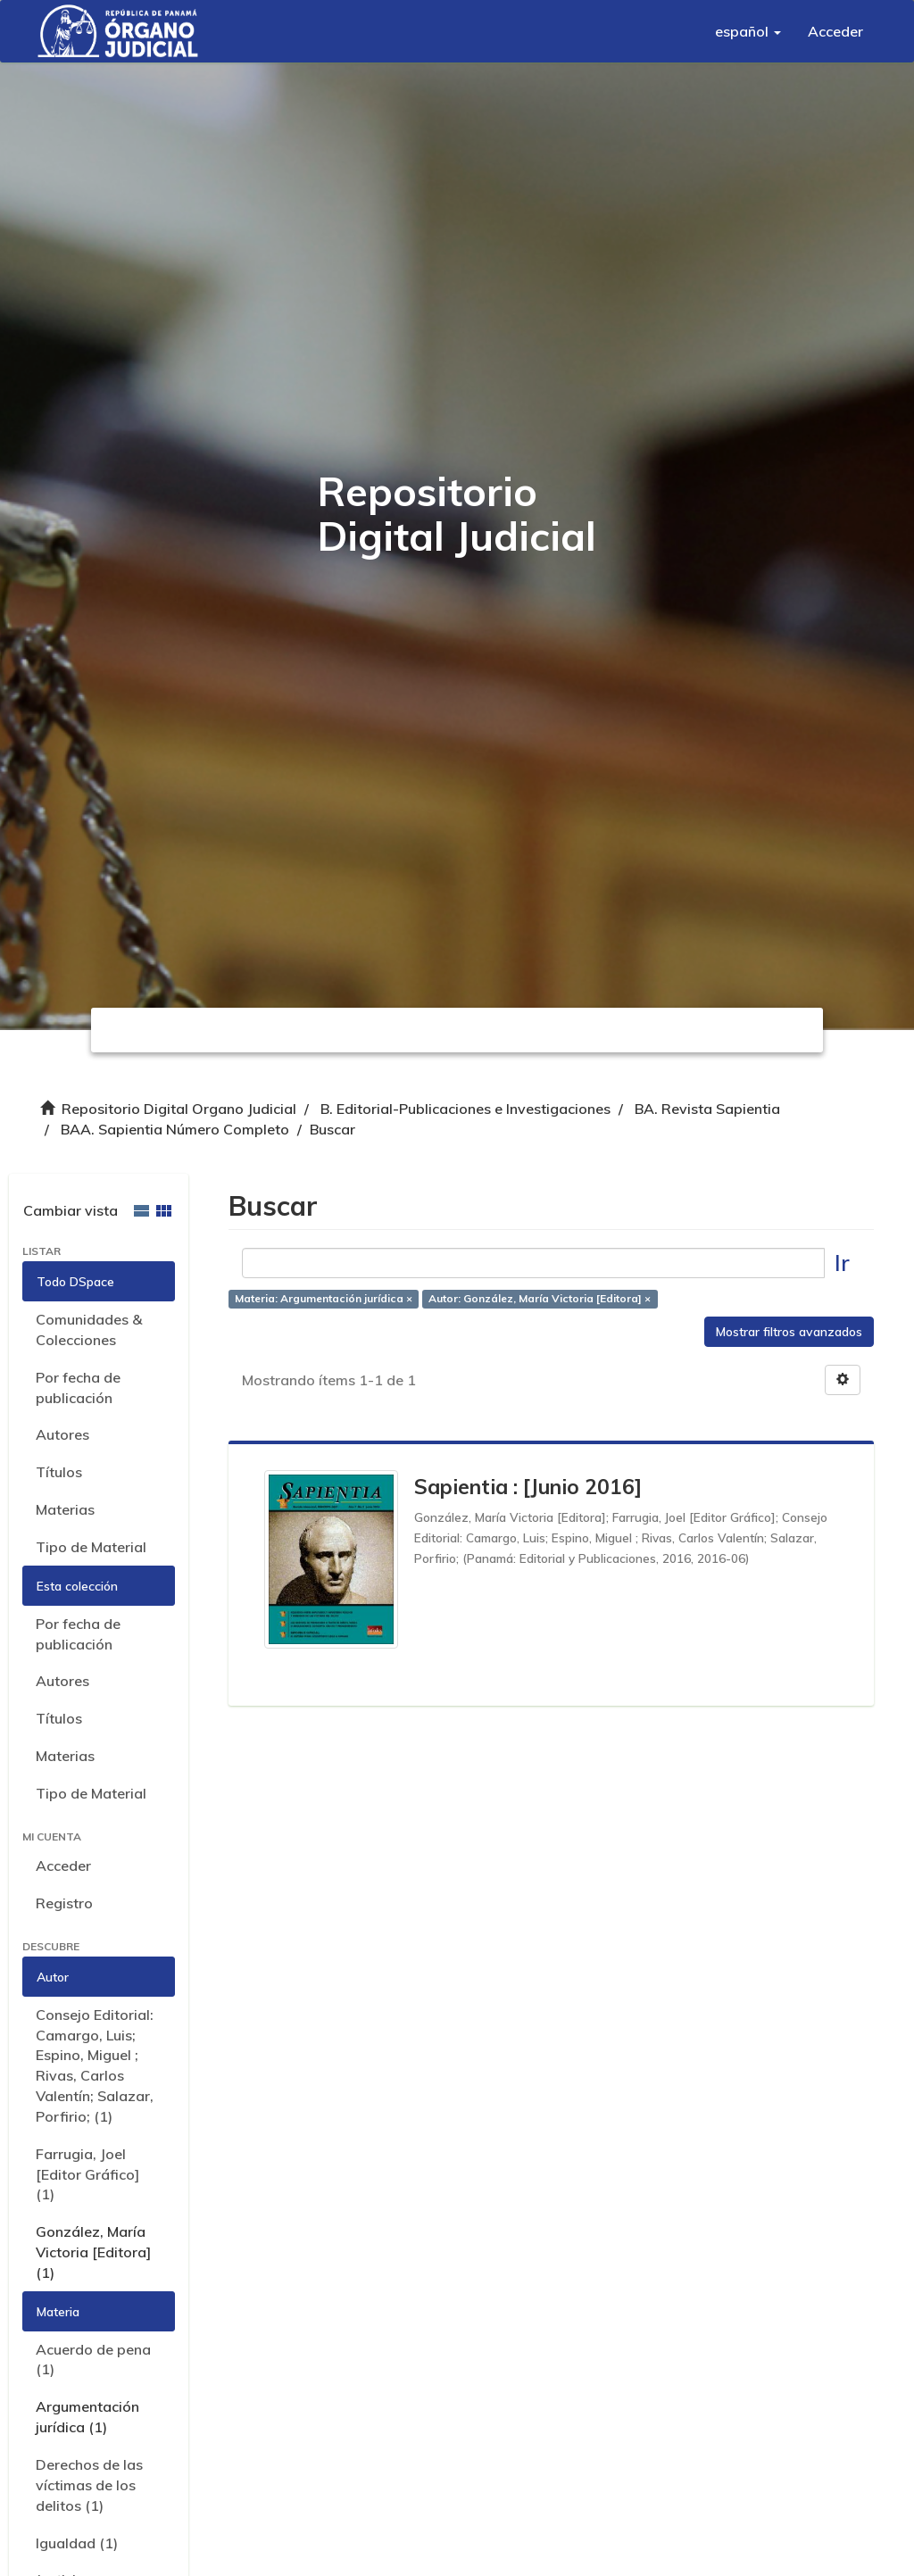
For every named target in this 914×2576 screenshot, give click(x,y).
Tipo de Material (91, 1547)
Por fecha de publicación (78, 1387)
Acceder (63, 1865)
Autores (62, 1434)
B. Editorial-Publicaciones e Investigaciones (465, 1109)
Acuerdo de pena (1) (93, 2359)
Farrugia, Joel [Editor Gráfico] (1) (87, 2174)
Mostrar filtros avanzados (789, 1332)
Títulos (59, 1472)
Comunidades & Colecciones (89, 1329)
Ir (842, 1262)
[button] (748, 31)
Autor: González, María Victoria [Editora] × (539, 1298)
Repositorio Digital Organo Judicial (179, 1109)
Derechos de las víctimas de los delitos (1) (89, 2485)
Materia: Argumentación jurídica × (323, 1298)
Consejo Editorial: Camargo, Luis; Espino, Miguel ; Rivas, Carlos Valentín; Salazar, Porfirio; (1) (95, 2065)
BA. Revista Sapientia (707, 1109)
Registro (64, 1903)
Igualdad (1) (77, 2543)
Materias (65, 1509)
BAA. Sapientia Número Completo (175, 1129)
